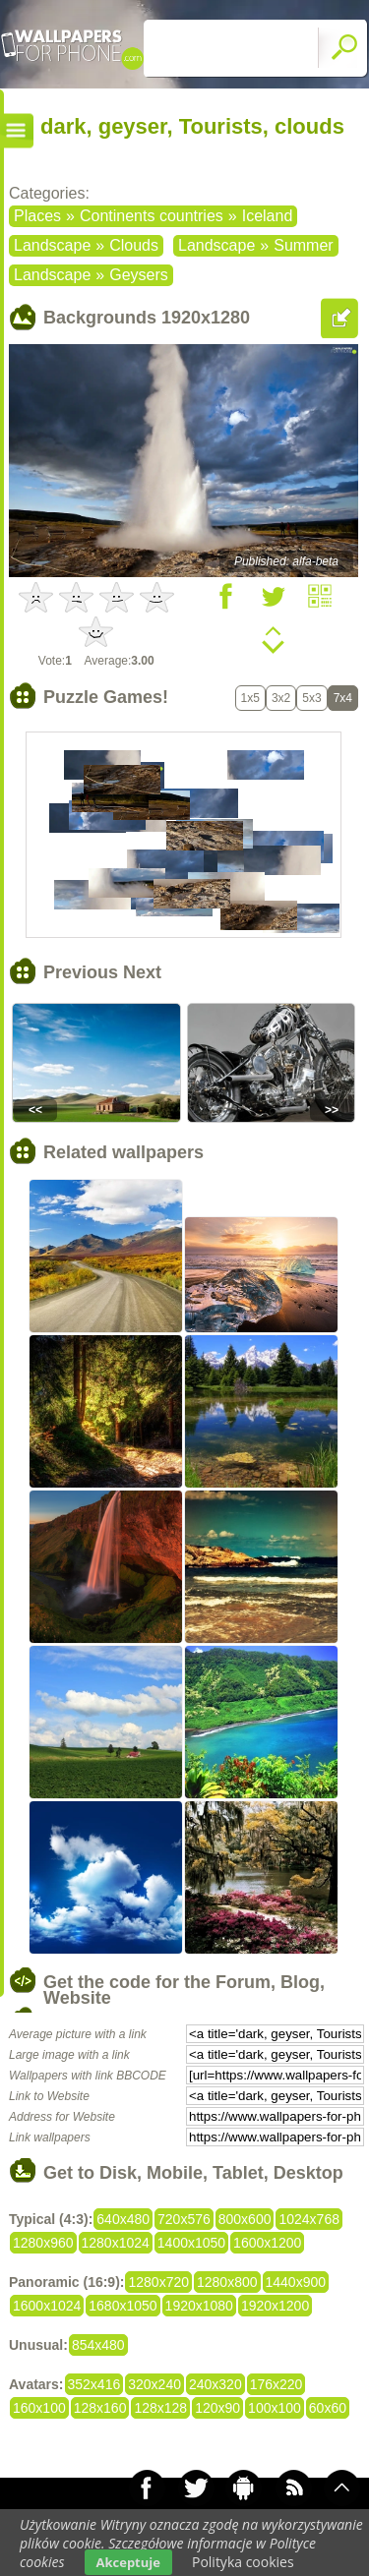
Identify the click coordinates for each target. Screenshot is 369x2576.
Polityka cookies (243, 2561)
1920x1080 (199, 2305)
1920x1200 (275, 2305)
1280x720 (158, 2282)
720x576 (184, 2219)
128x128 (160, 2408)
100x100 (274, 2408)
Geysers (138, 274)
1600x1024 (47, 2305)
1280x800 (227, 2282)
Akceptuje (128, 2562)
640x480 (123, 2219)
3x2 (281, 698)
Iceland (267, 215)
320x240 (154, 2384)
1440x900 (296, 2282)
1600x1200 (267, 2243)
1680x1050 (122, 2305)
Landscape (52, 245)
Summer (303, 245)
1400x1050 (191, 2243)
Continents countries (151, 215)
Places (37, 215)
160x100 (39, 2408)
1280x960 (43, 2243)
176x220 (276, 2384)
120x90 (217, 2408)
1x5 (250, 698)
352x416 (94, 2384)
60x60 (327, 2408)
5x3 (311, 698)
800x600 (245, 2219)
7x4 (343, 698)
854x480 (98, 2345)
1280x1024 (116, 2243)
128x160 (100, 2408)
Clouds (133, 245)
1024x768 (308, 2219)
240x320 (215, 2384)
